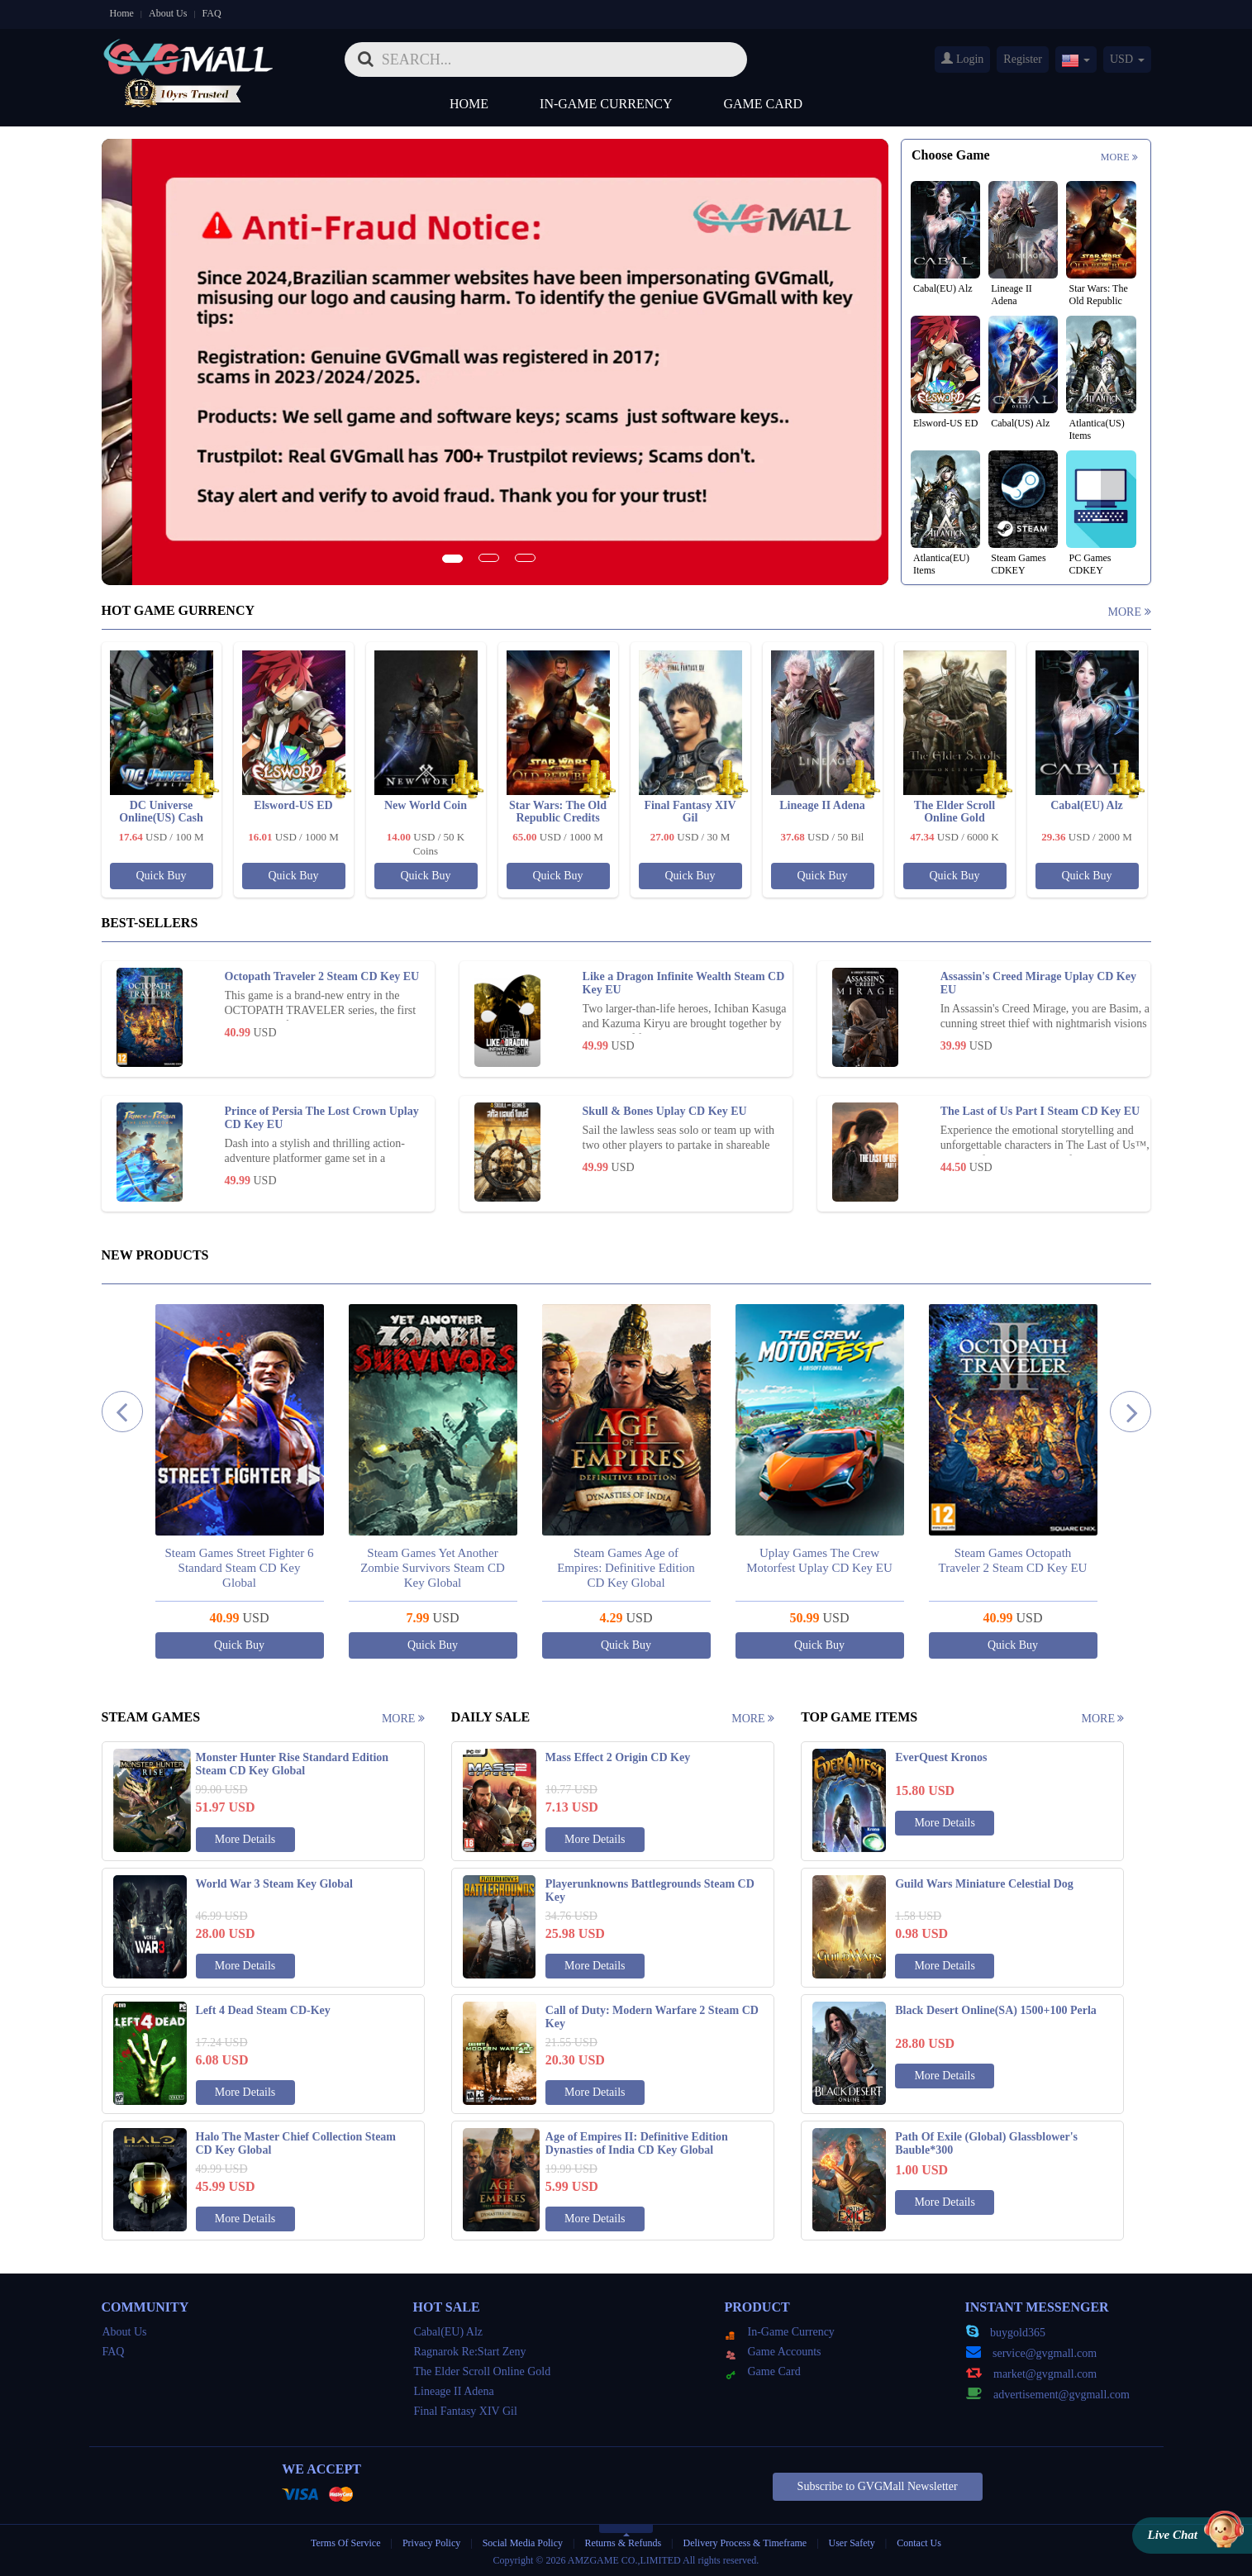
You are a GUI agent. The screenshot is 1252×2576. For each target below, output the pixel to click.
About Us (168, 13)
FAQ (211, 13)
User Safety (852, 2543)
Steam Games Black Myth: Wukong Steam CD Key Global (182, 1567)
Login (962, 58)
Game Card (763, 104)
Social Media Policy (523, 2543)
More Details (245, 1839)
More (1119, 157)
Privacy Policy (432, 2543)
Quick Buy (161, 875)
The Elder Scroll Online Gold (482, 2371)
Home (122, 13)
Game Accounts (773, 2351)
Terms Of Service (345, 2543)
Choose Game (951, 155)
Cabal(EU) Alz (448, 2332)
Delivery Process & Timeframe (745, 2543)
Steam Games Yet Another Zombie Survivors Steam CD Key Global (569, 1567)
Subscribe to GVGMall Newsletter (877, 2486)
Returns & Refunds (622, 2543)
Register (1022, 59)
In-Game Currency (606, 104)
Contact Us (919, 2543)
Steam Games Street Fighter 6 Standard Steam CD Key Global (375, 1567)
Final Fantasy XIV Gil (465, 2411)
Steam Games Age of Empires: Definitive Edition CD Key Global (762, 1567)
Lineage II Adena (454, 2391)
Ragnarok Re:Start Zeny (470, 2351)
